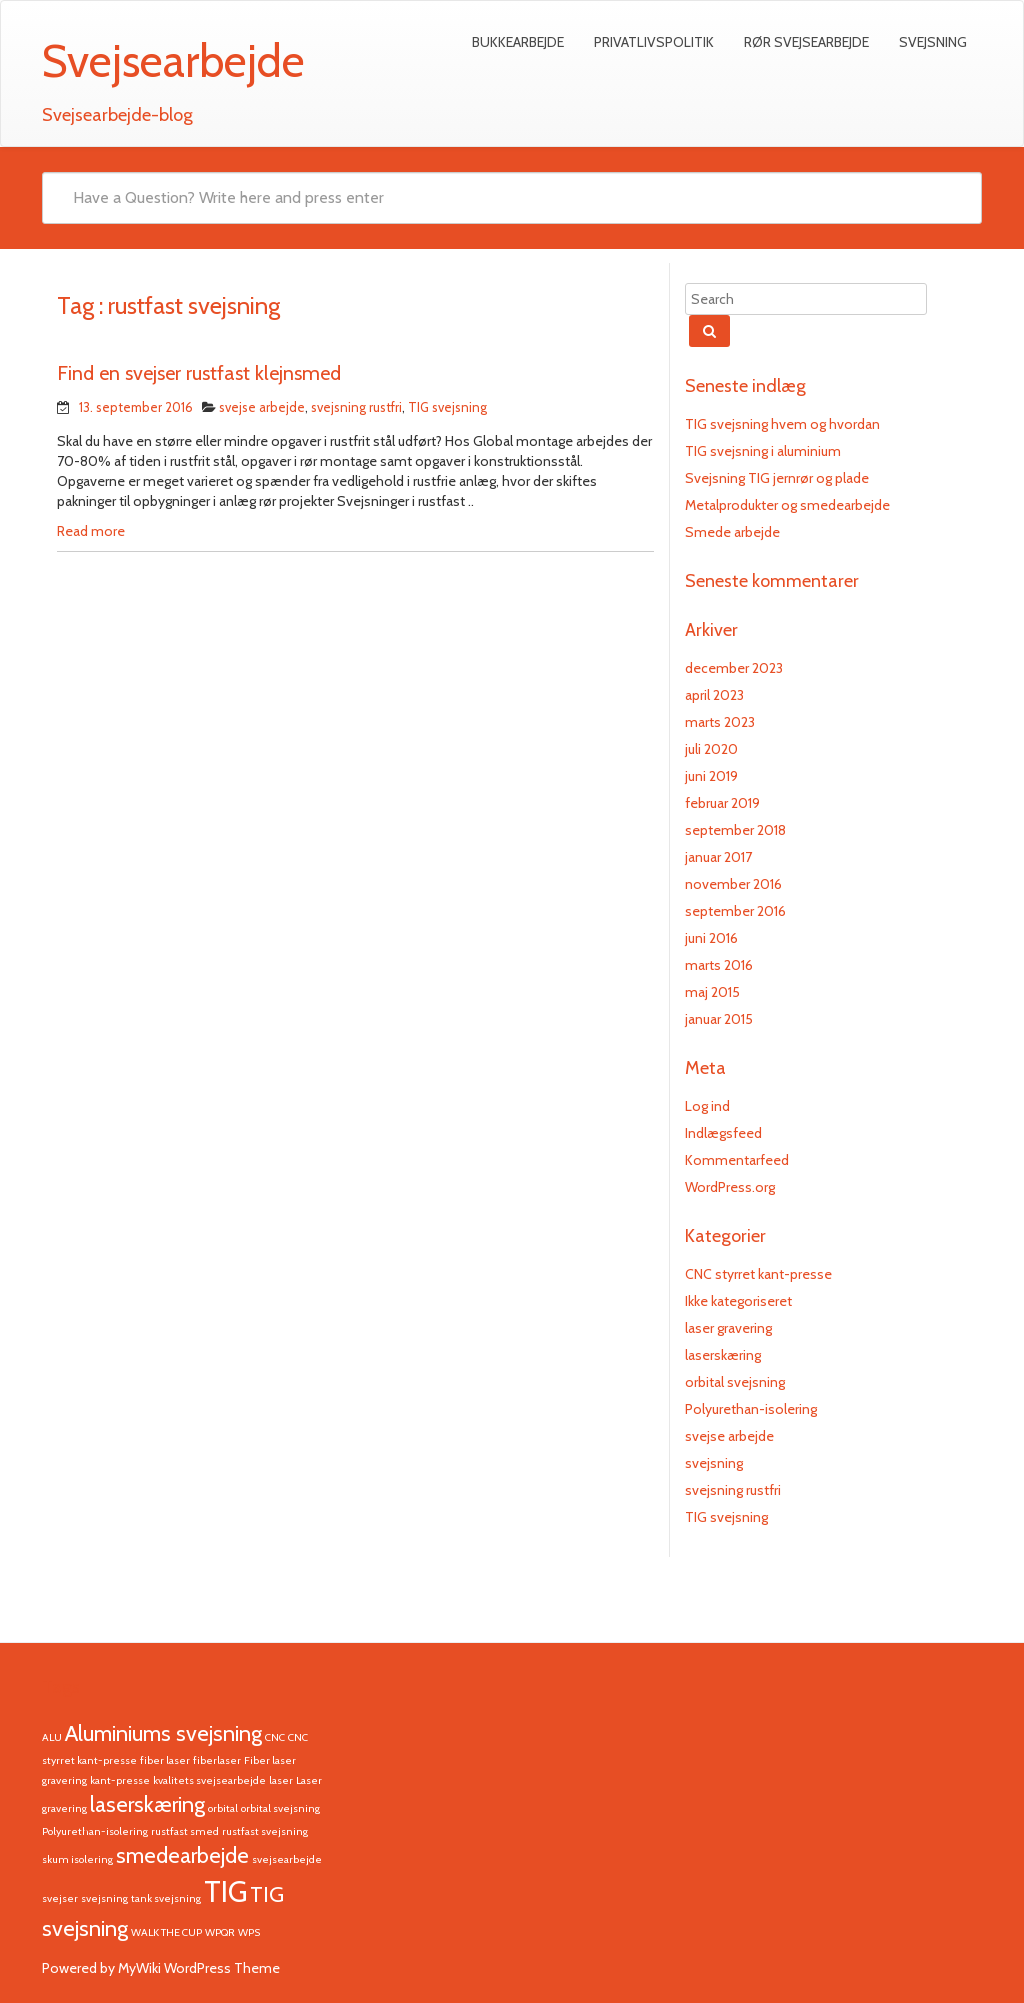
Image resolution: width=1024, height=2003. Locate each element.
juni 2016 (711, 938)
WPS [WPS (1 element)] (249, 1932)
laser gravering (728, 1328)
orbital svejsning (735, 1382)
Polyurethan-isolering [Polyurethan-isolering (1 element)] (95, 1831)
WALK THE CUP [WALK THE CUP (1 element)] (166, 1932)
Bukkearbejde (518, 42)
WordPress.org (730, 1187)
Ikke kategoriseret (738, 1301)
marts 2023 (720, 722)
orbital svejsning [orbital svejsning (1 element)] (280, 1808)
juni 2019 (711, 776)
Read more (91, 531)
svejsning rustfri (356, 407)
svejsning (714, 1463)
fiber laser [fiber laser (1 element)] (165, 1760)
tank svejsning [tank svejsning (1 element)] (166, 1898)
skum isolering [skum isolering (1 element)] (77, 1859)
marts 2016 (719, 965)
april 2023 (714, 695)
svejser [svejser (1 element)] (60, 1898)
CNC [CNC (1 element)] (275, 1737)
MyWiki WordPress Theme (199, 1968)
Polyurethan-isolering (751, 1409)
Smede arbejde (732, 532)
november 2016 (733, 884)
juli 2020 (711, 749)
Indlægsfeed (723, 1133)
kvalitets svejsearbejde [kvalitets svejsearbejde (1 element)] (209, 1780)
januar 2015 (719, 1019)
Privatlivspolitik (654, 42)
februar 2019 (722, 803)
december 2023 (734, 668)
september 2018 (735, 830)
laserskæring (723, 1355)
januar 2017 (718, 857)
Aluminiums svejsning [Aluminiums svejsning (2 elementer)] (163, 1733)
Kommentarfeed (737, 1160)
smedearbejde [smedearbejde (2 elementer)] (182, 1855)
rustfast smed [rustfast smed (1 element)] (185, 1831)
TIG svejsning (447, 407)
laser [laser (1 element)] (281, 1780)
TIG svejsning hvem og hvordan (782, 424)
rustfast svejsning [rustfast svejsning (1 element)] (265, 1831)
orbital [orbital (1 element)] (223, 1808)
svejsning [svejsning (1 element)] (104, 1898)
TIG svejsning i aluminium (763, 451)
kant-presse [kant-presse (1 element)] (120, 1780)
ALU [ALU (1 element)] (52, 1737)
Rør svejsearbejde (806, 42)
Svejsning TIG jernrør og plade (777, 478)
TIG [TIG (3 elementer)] (225, 1891)
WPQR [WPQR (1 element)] (220, 1932)
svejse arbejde (262, 407)
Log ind (707, 1106)
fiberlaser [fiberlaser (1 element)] (217, 1760)
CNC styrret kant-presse (758, 1274)
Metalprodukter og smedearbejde (787, 505)
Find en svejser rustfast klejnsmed (199, 373)
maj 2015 (712, 992)
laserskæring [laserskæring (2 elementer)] (147, 1804)
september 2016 (735, 911)
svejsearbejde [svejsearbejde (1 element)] (287, 1859)
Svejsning (933, 42)
